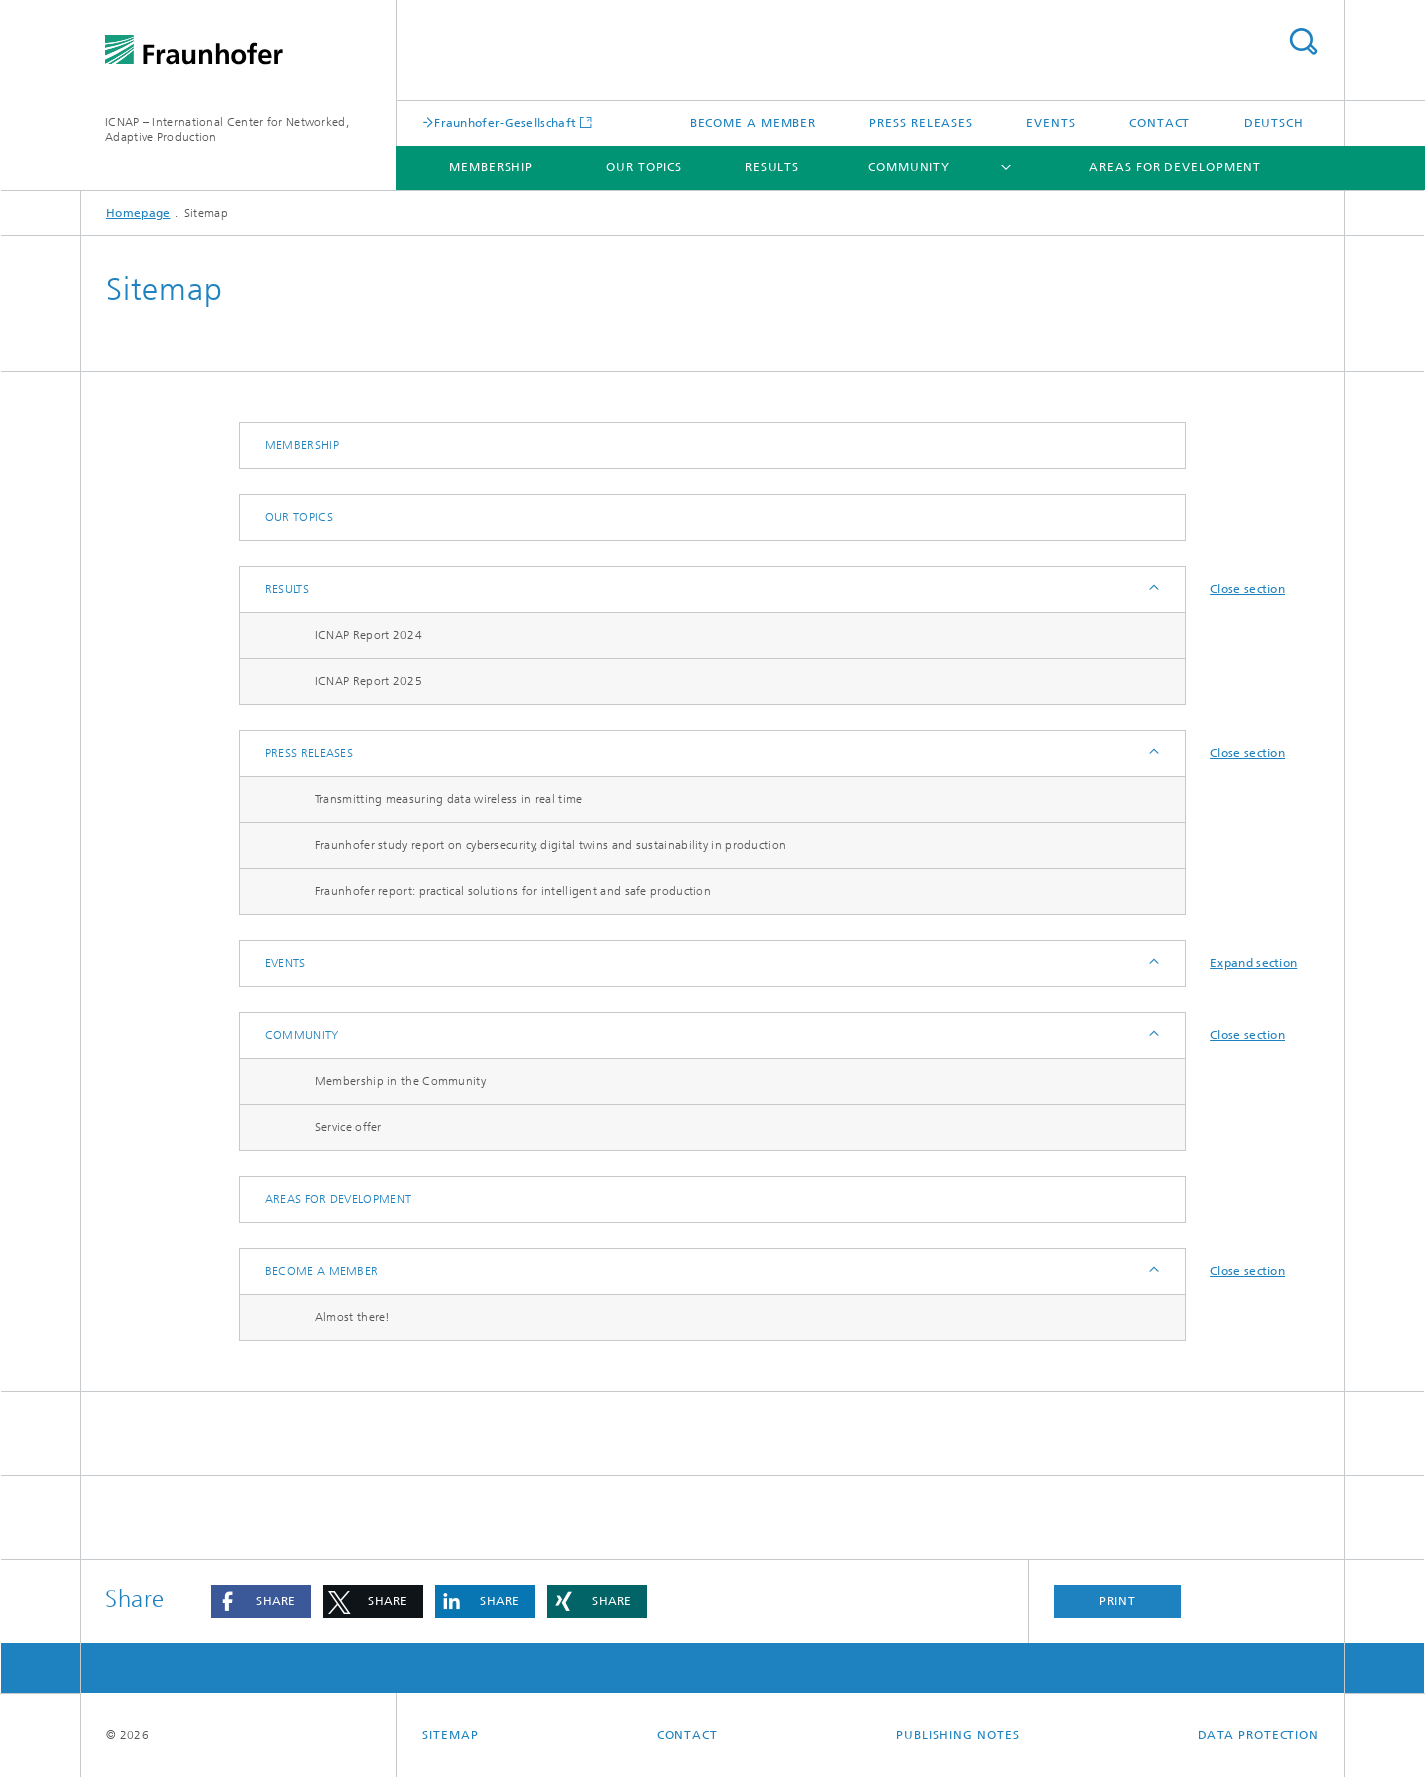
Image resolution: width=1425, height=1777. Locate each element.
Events (1050, 123)
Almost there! (353, 1317)
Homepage (138, 213)
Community (909, 167)
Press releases (921, 123)
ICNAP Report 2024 (368, 635)
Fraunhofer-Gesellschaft (505, 122)
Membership (491, 167)
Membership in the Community (400, 1081)
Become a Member (753, 123)
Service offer (348, 1127)
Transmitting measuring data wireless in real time (449, 799)
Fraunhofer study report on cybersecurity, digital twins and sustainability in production (550, 845)
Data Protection (1259, 1735)
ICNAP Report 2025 (368, 681)
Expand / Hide (1152, 589)
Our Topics (644, 167)
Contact (1159, 123)
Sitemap (450, 1735)
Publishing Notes (957, 1735)
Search (1303, 41)
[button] (261, 1601)
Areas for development (1175, 167)
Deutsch (1274, 123)
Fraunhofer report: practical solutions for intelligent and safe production (513, 891)
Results (772, 167)
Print (1118, 1601)
